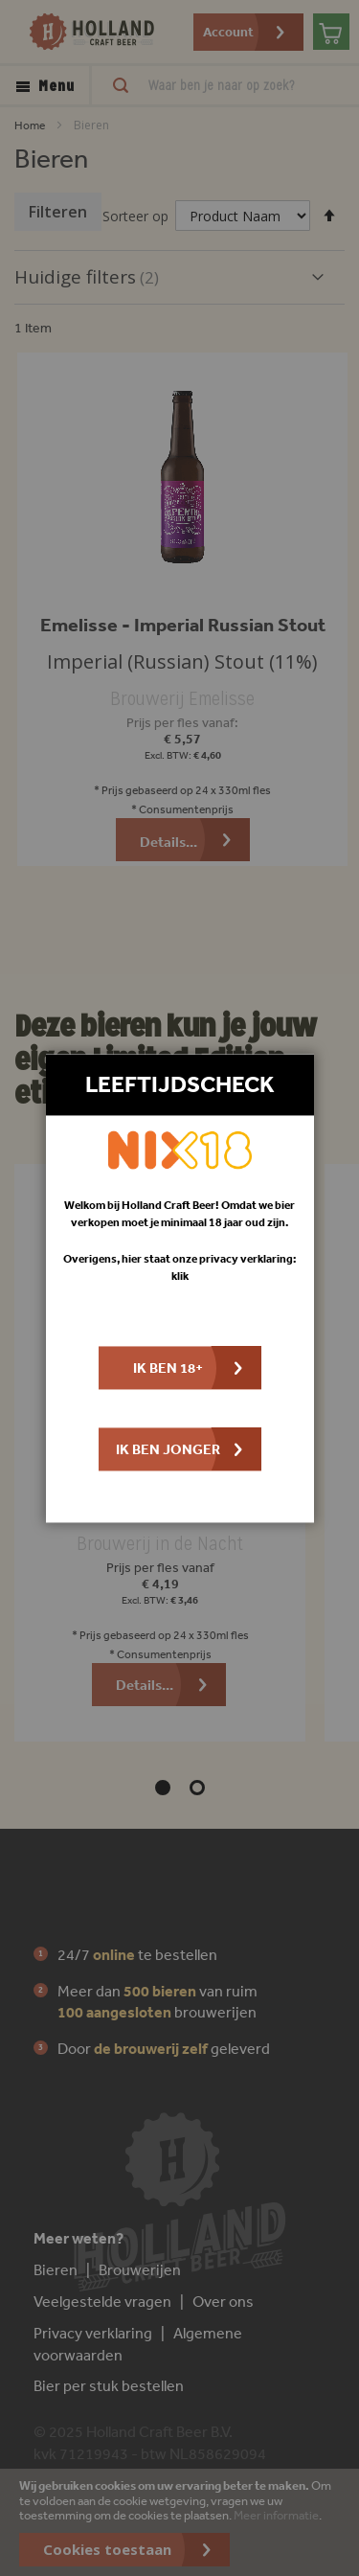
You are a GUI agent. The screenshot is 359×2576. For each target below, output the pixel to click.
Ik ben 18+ (168, 1367)
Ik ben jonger (168, 1449)
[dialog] (179, 1288)
